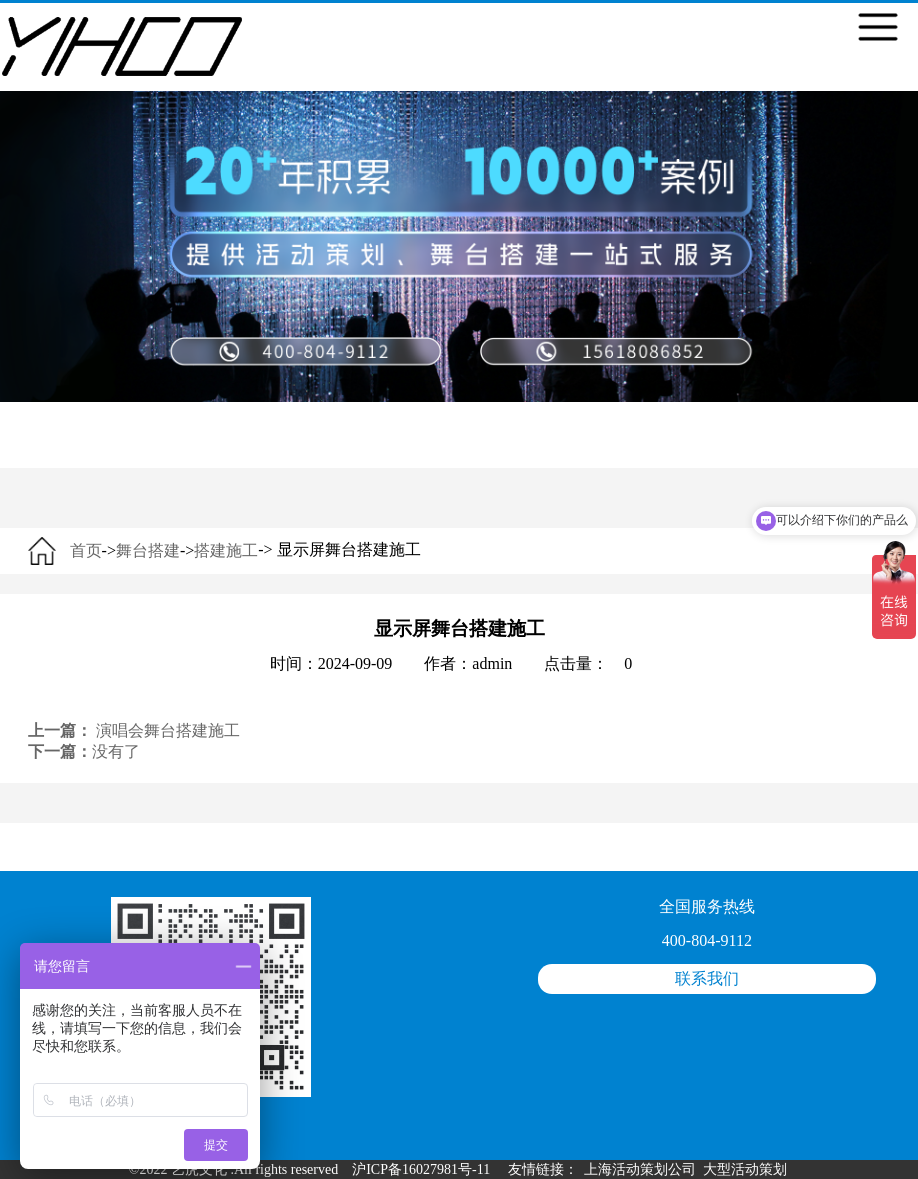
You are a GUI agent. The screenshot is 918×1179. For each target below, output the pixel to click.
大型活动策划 (745, 1169)
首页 (86, 550)
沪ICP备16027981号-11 (421, 1169)
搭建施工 (226, 550)
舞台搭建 (148, 550)
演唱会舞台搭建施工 (168, 730)
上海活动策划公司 (640, 1169)
